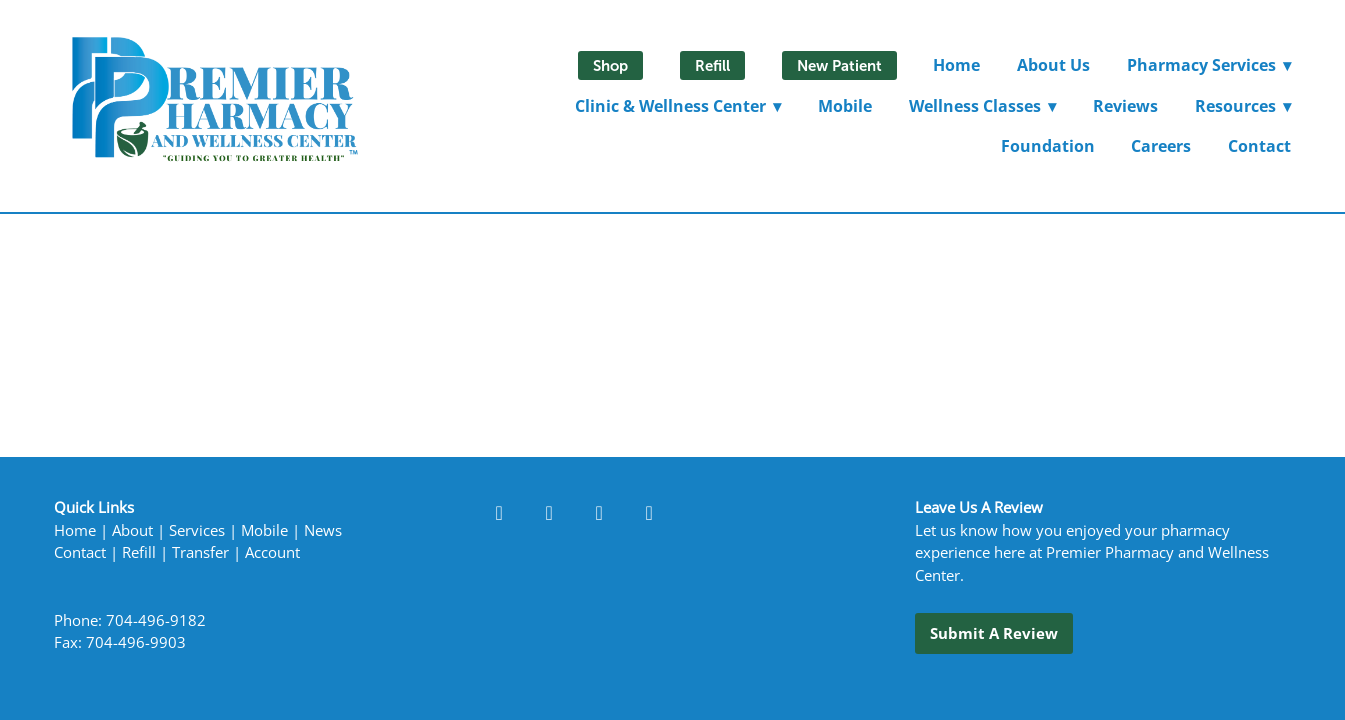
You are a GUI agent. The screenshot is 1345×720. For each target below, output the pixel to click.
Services (197, 530)
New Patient (839, 65)
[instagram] (599, 512)
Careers (1161, 146)
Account (272, 552)
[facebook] (499, 512)
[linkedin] (549, 512)
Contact (1259, 146)
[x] (649, 512)
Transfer (200, 552)
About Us (1053, 65)
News (323, 530)
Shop (610, 65)
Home (956, 65)
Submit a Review (994, 633)
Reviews (1125, 106)
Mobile (845, 106)
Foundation (1048, 146)
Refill (712, 65)
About (132, 530)
